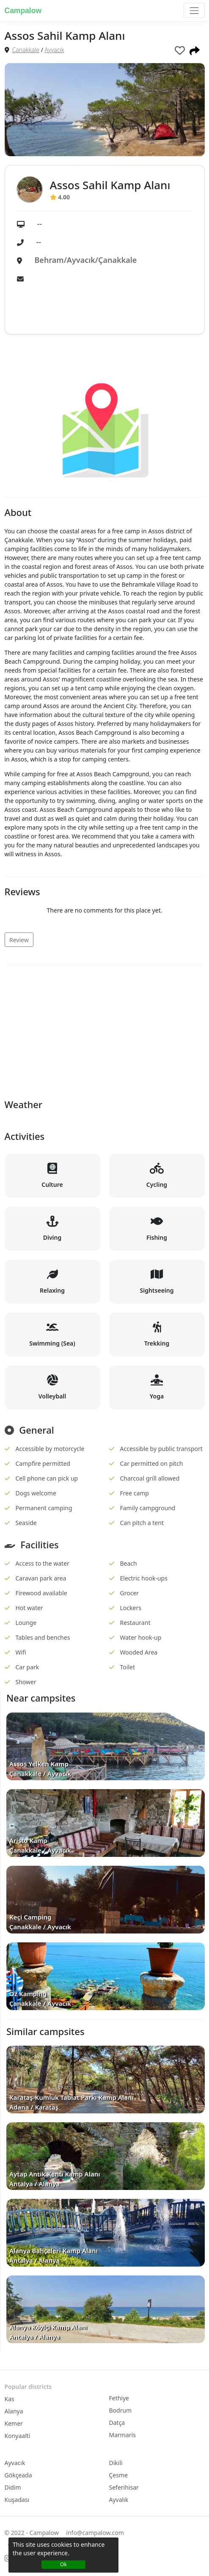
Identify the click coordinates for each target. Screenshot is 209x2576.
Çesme (118, 2475)
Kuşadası (17, 2500)
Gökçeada (18, 2475)
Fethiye (119, 2398)
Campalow (23, 10)
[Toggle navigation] (194, 10)
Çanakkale (25, 50)
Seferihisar (124, 2487)
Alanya (14, 2411)
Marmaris (122, 2435)
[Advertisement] (105, 1030)
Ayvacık (54, 50)
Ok (63, 2564)
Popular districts (28, 2387)
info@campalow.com (95, 2533)
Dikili (116, 2463)
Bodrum (120, 2410)
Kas (9, 2399)
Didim (13, 2487)
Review (19, 940)
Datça (117, 2423)
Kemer (14, 2423)
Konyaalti (17, 2436)
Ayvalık (119, 2500)
